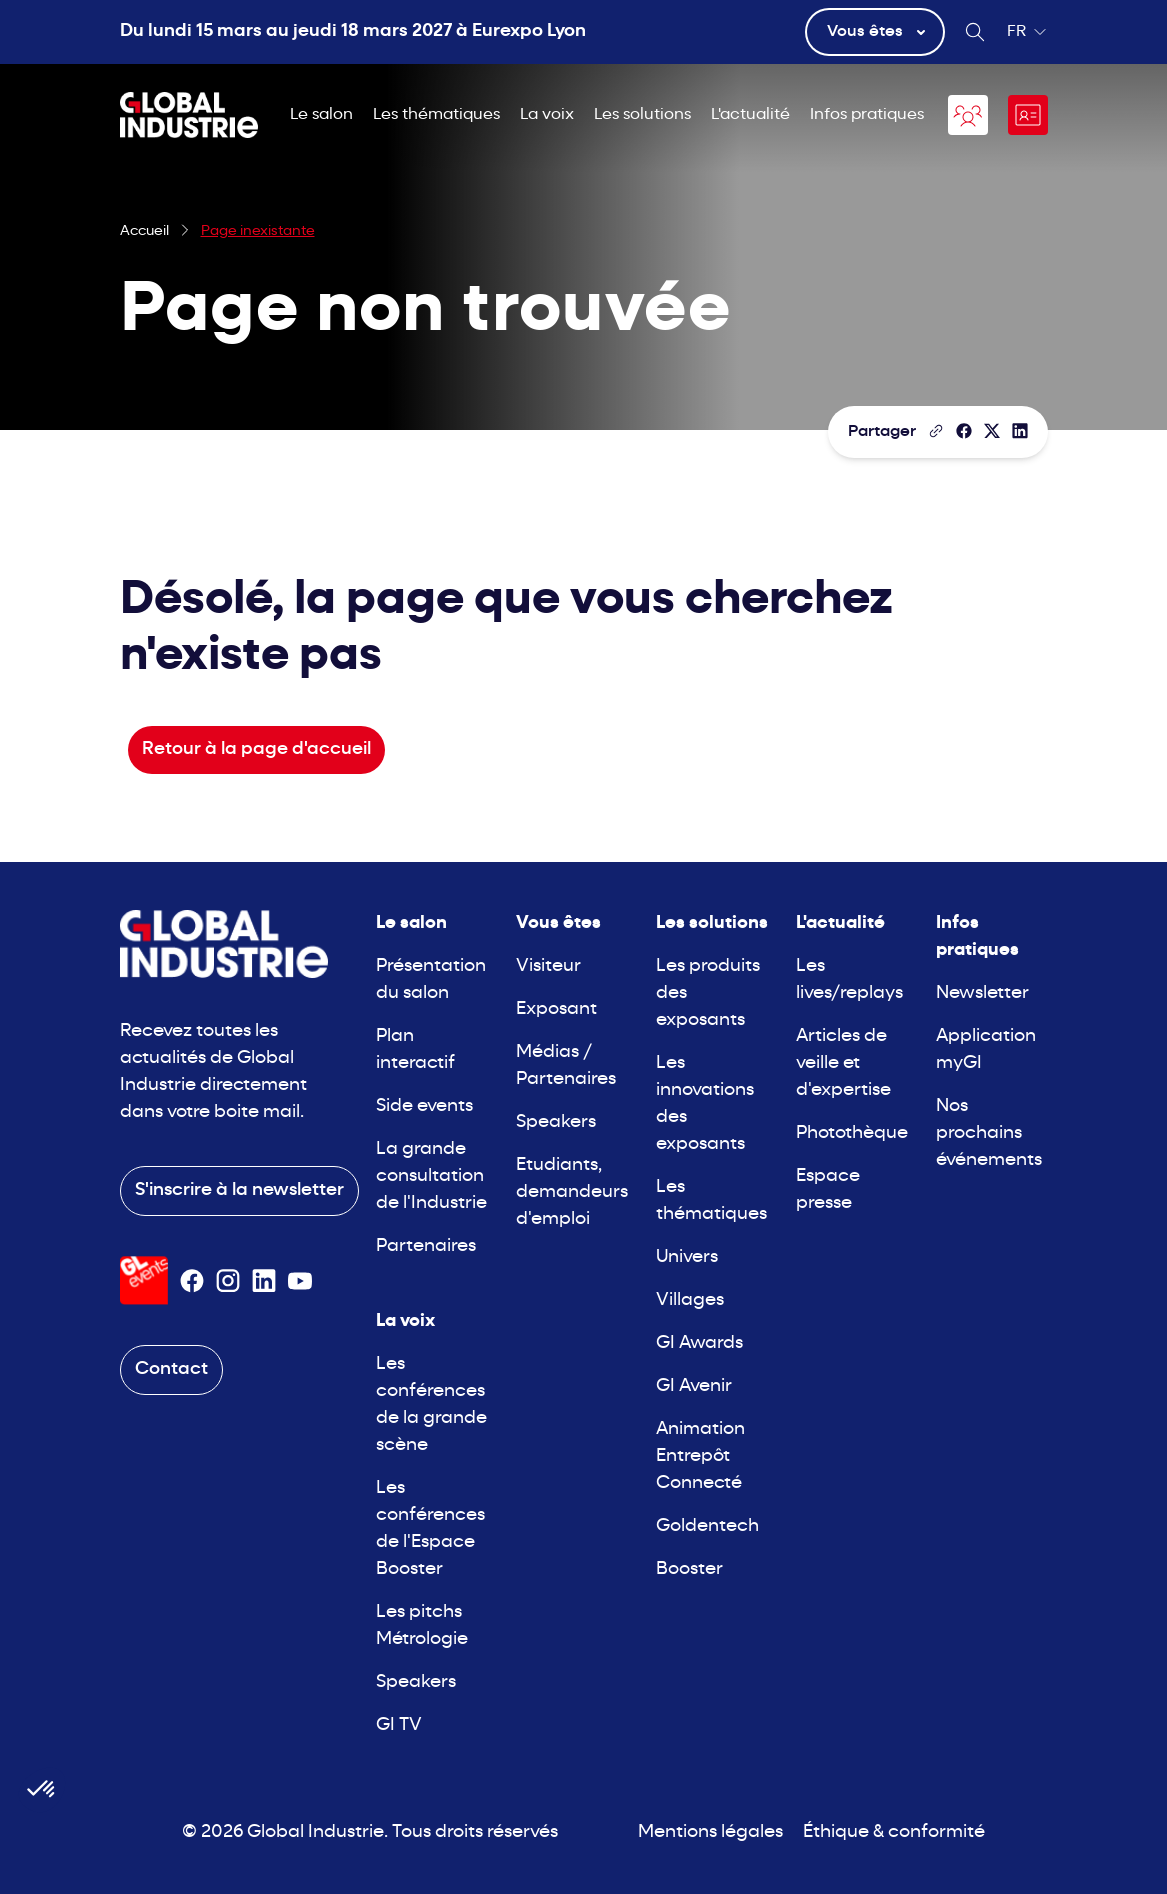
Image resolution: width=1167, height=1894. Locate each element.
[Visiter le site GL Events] (144, 1280)
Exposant (556, 1009)
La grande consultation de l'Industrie (431, 1176)
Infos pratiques (867, 115)
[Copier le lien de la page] (936, 431)
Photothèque (852, 1133)
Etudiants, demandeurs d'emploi (572, 1192)
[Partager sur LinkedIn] (1020, 431)
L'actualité (750, 115)
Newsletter (982, 993)
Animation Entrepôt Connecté (700, 1456)
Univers (687, 1257)
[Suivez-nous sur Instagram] (228, 1281)
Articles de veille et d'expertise (843, 1063)
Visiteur (548, 966)
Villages (690, 1300)
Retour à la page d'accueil (256, 749)
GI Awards (699, 1343)
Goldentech (707, 1526)
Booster (689, 1569)
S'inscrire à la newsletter (239, 1190)
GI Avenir (694, 1386)
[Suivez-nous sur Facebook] (192, 1281)
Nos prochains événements (989, 1133)
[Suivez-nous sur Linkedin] (264, 1281)
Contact (171, 1369)
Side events (424, 1106)
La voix (547, 115)
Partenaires (426, 1246)
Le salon (321, 115)
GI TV (399, 1725)
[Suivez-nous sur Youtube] (300, 1281)
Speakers (416, 1682)
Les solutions (642, 115)
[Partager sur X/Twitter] (992, 431)
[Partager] (964, 431)
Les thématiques (436, 115)
